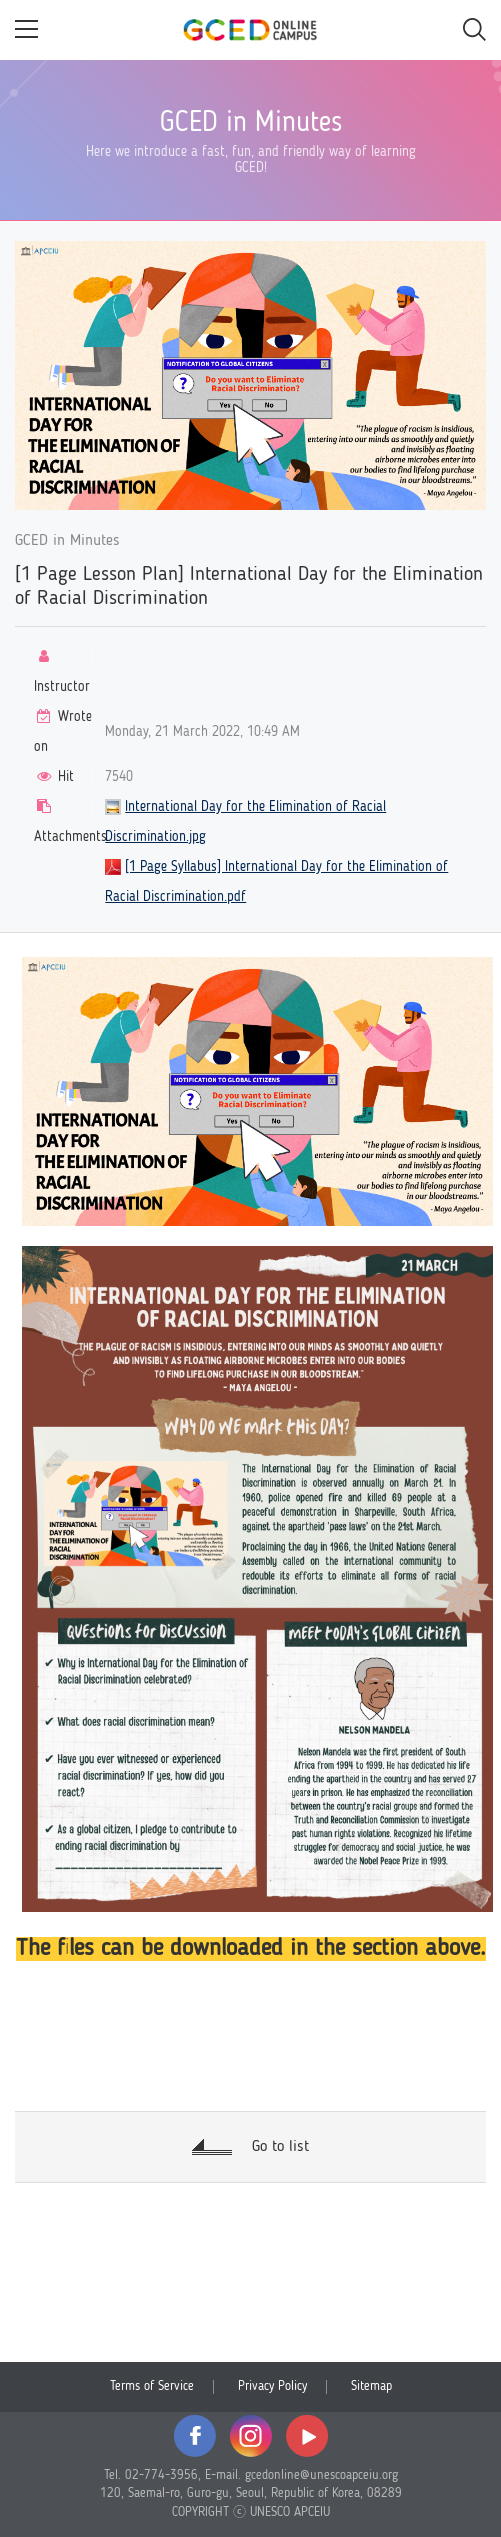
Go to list (280, 2147)
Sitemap (371, 2386)
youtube (307, 2436)
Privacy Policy (272, 2386)
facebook (195, 2436)
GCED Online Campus (251, 30)
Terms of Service (152, 2386)
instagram (251, 2436)
